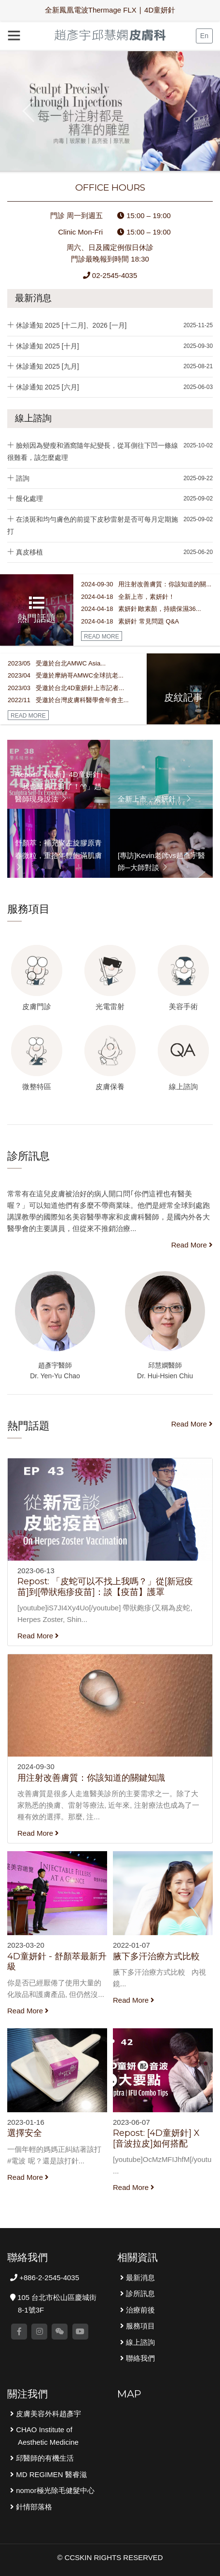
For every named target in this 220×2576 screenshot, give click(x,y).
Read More (192, 1245)
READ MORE (101, 636)
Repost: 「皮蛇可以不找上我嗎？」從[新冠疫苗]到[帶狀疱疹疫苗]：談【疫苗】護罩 (105, 1586)
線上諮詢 (33, 418)
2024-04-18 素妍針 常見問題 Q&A (130, 621)
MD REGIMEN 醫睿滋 (50, 2474)
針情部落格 (33, 2507)
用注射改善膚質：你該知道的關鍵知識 (91, 1778)
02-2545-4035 (110, 275)
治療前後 (139, 2310)
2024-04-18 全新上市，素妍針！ (128, 596)
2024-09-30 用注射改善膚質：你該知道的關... (146, 584)
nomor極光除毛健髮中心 (54, 2490)
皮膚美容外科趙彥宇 (47, 2414)
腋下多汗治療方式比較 (156, 1956)
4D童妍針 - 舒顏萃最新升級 (57, 1961)
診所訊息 (139, 2293)
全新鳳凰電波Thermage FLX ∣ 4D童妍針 (110, 10)
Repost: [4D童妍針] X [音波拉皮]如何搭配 (156, 2138)
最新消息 (33, 298)
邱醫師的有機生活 (44, 2458)
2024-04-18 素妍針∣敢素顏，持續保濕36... (141, 608)
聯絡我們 (139, 2358)
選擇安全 (24, 2133)
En (204, 36)
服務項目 (139, 2326)
